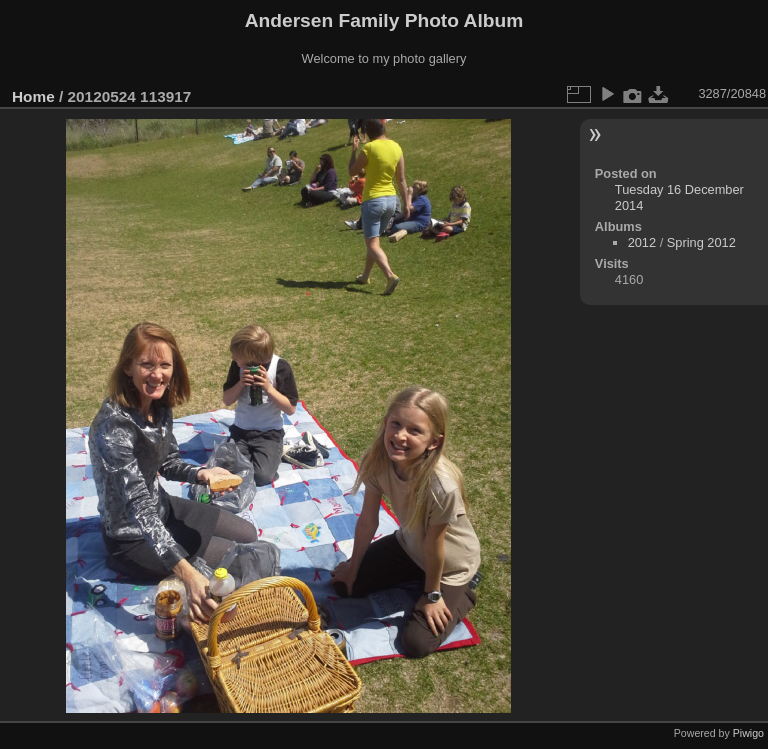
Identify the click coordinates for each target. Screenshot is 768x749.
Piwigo (748, 733)
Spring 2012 (701, 242)
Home (33, 96)
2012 (642, 242)
